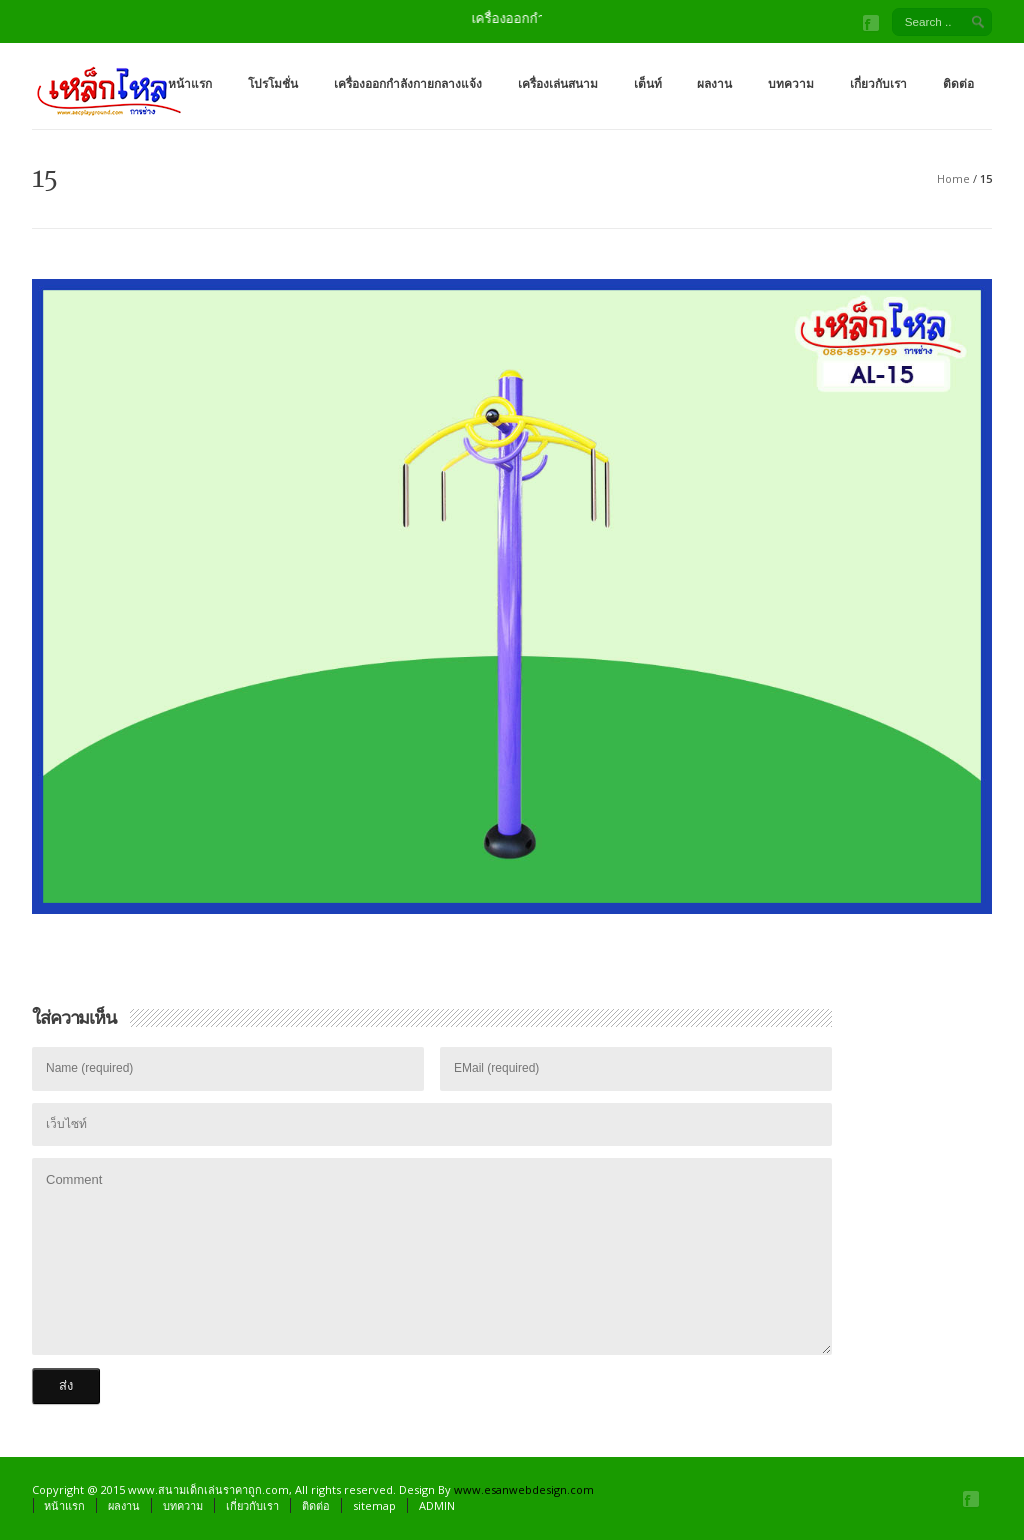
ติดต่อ (958, 83)
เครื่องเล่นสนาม (558, 83)
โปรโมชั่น (273, 83)
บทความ (791, 83)
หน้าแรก (190, 83)
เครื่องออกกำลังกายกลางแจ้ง (408, 83)
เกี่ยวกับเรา (878, 83)
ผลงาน (714, 83)
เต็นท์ (648, 83)
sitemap (374, 1505)
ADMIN (437, 1505)
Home (953, 178)
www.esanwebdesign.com (524, 1489)
